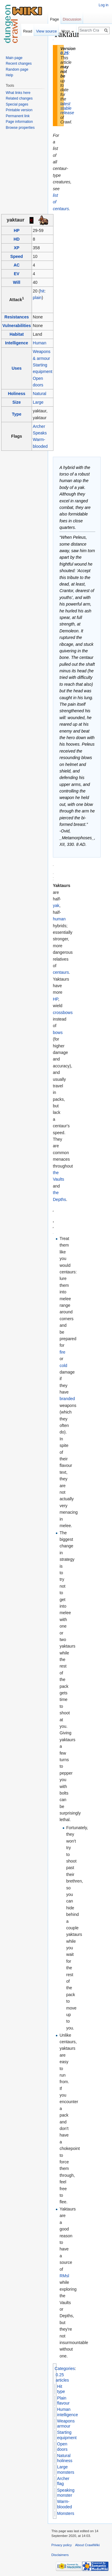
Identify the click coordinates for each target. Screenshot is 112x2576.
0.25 (64, 53)
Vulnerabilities (16, 325)
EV (16, 273)
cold (63, 1365)
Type (17, 414)
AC (17, 265)
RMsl (64, 2275)
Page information (19, 122)
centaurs (61, 972)
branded (67, 1398)
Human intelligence (67, 2412)
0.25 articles (62, 2377)
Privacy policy (61, 2545)
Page (54, 19)
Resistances (16, 317)
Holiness (16, 393)
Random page (17, 69)
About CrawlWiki (87, 2545)
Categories (65, 2368)
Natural (39, 393)
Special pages (17, 104)
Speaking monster (65, 2493)
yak (56, 905)
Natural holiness (64, 2458)
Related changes (19, 98)
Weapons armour (66, 2424)
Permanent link (18, 116)
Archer (39, 426)
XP (16, 247)
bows (58, 1032)
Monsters (65, 2513)
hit (42, 291)
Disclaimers (60, 2555)
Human (39, 342)
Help (9, 75)
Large (38, 402)
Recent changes (19, 63)
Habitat (17, 334)
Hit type (61, 2389)
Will (16, 282)
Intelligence (16, 342)
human (59, 919)
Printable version (19, 110)
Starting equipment (66, 2435)
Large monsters (65, 2469)
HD (17, 239)
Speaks (40, 433)
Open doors (62, 2447)
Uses (17, 368)
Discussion (72, 19)
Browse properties (20, 128)
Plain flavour (63, 2401)
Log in (103, 5)
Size (17, 402)
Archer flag (63, 2481)
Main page (14, 58)
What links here (18, 93)
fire (62, 1352)
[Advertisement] (83, 118)
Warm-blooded (64, 2504)
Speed (16, 256)
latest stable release (67, 108)
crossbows (63, 1012)
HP (16, 230)
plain (37, 297)
